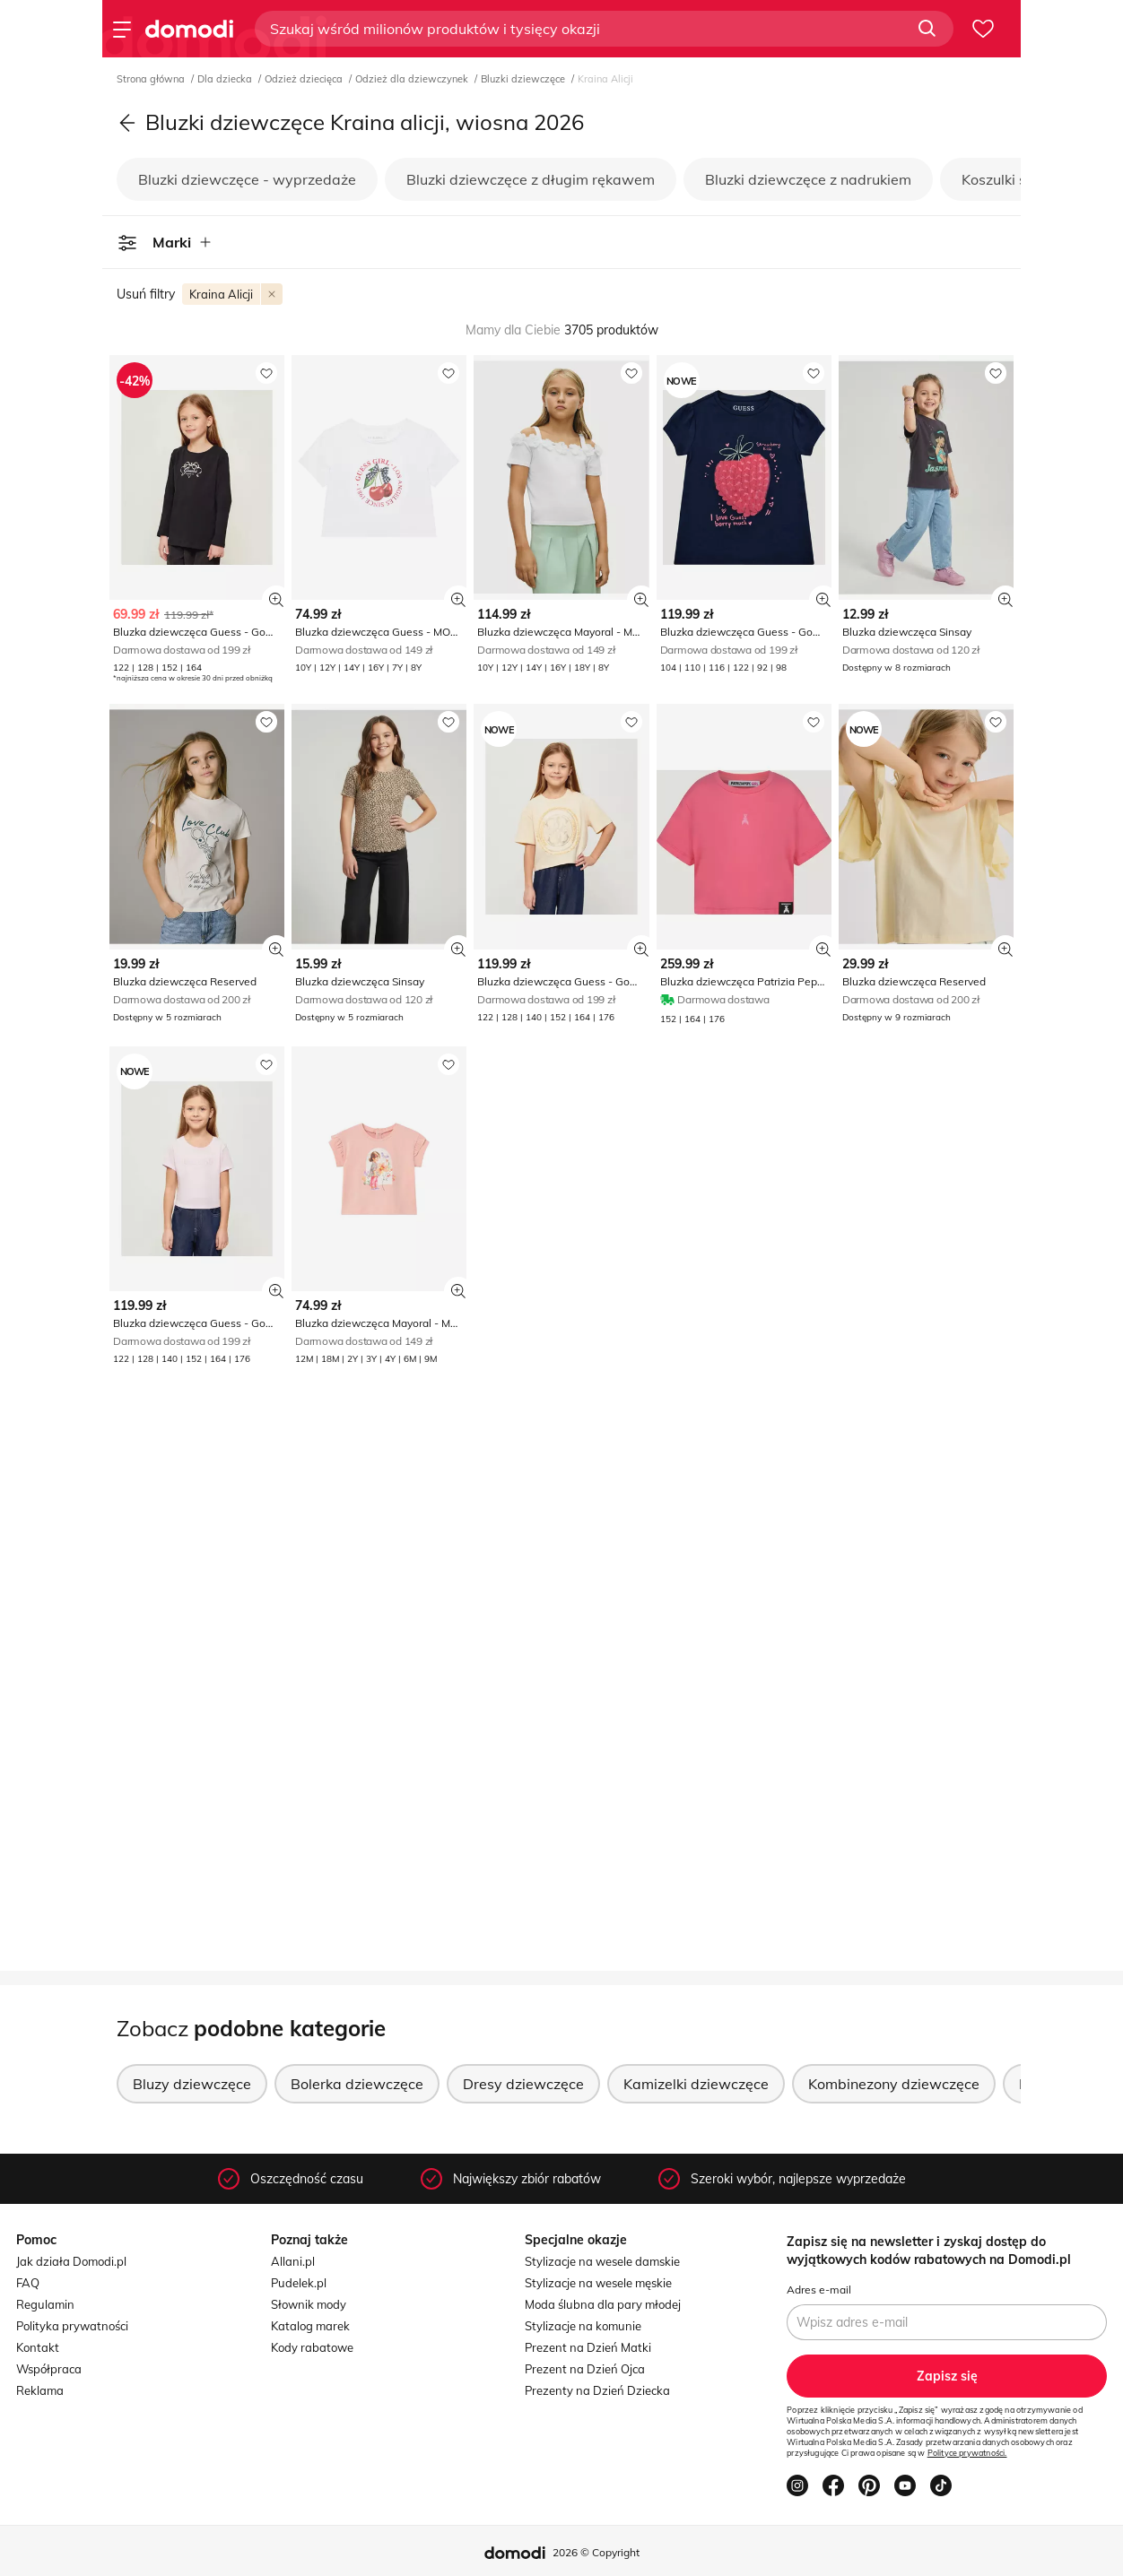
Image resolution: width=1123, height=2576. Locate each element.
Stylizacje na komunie (583, 2326)
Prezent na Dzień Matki (588, 2347)
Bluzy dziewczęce (192, 2084)
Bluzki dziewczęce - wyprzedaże (247, 179)
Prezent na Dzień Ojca (585, 2369)
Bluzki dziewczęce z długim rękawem (530, 179)
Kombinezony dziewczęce (893, 2084)
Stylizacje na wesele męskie (598, 2283)
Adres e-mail (819, 2289)
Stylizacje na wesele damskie (602, 2261)
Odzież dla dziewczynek (413, 79)
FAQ (27, 2283)
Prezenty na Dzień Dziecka (597, 2390)
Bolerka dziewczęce (357, 2084)
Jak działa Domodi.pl (71, 2261)
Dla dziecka (226, 79)
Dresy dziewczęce (523, 2084)
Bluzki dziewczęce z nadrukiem (808, 179)
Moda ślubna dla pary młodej (603, 2304)
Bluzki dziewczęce (524, 79)
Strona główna (152, 79)
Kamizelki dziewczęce (696, 2084)
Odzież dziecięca (305, 79)
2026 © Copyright (596, 2552)
